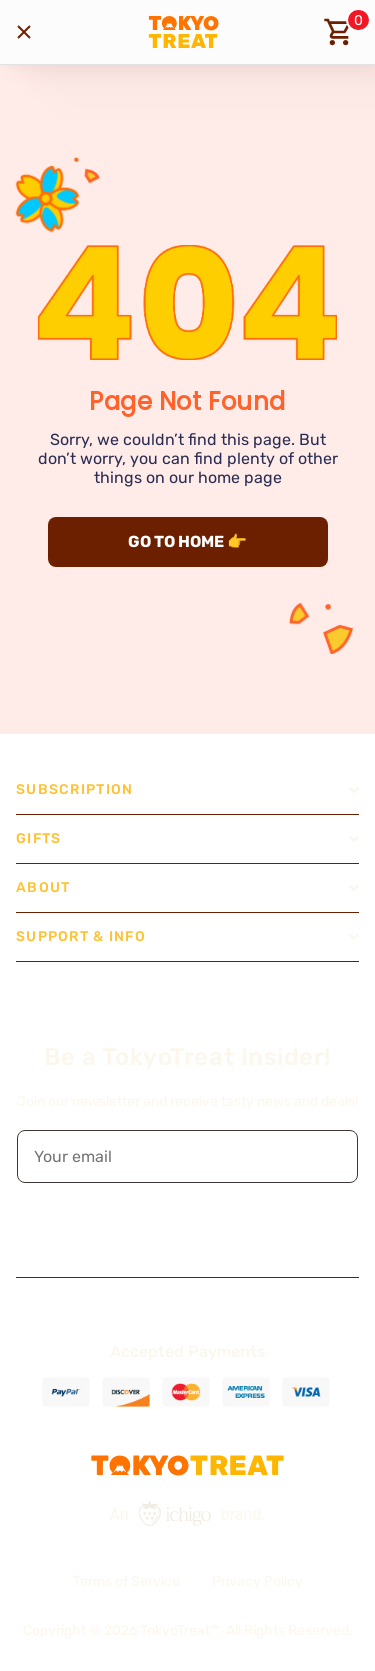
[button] (329, 1156)
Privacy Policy (257, 1581)
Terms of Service (126, 1581)
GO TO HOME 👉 (187, 541)
